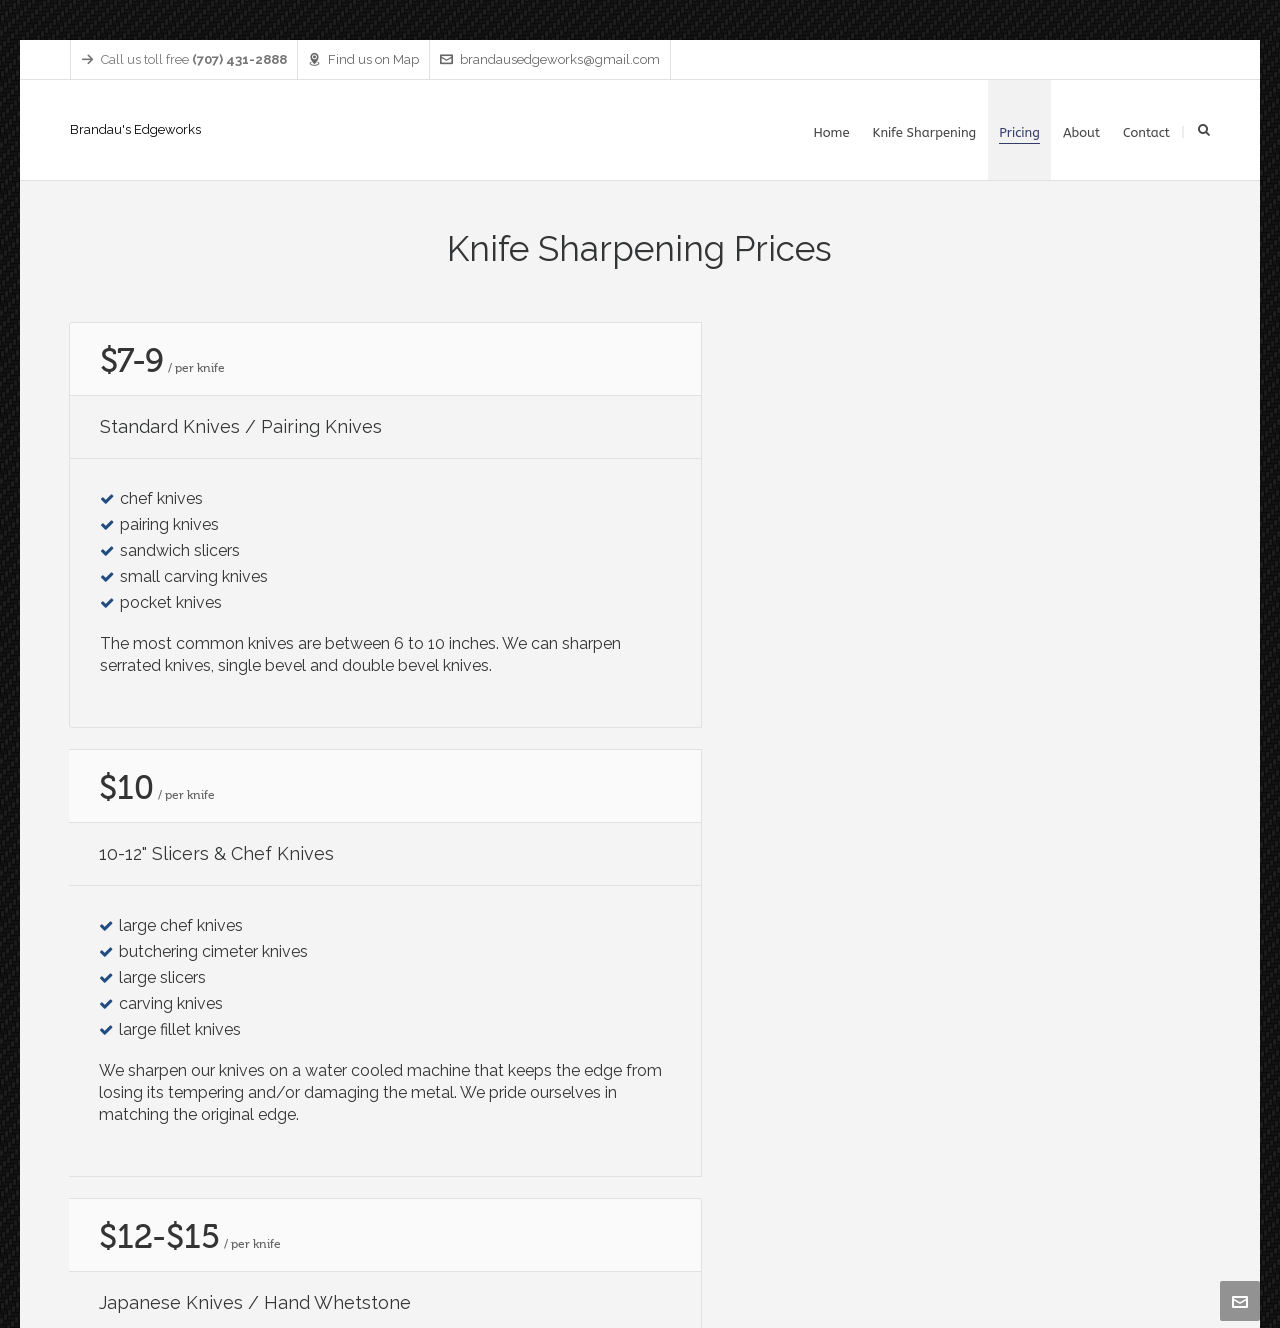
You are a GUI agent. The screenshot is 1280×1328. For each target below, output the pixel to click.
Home (928, 1262)
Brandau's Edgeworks (135, 129)
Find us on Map (363, 59)
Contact (1189, 1262)
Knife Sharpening (1007, 1262)
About (1137, 1262)
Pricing (1087, 1262)
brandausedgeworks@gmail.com (550, 59)
